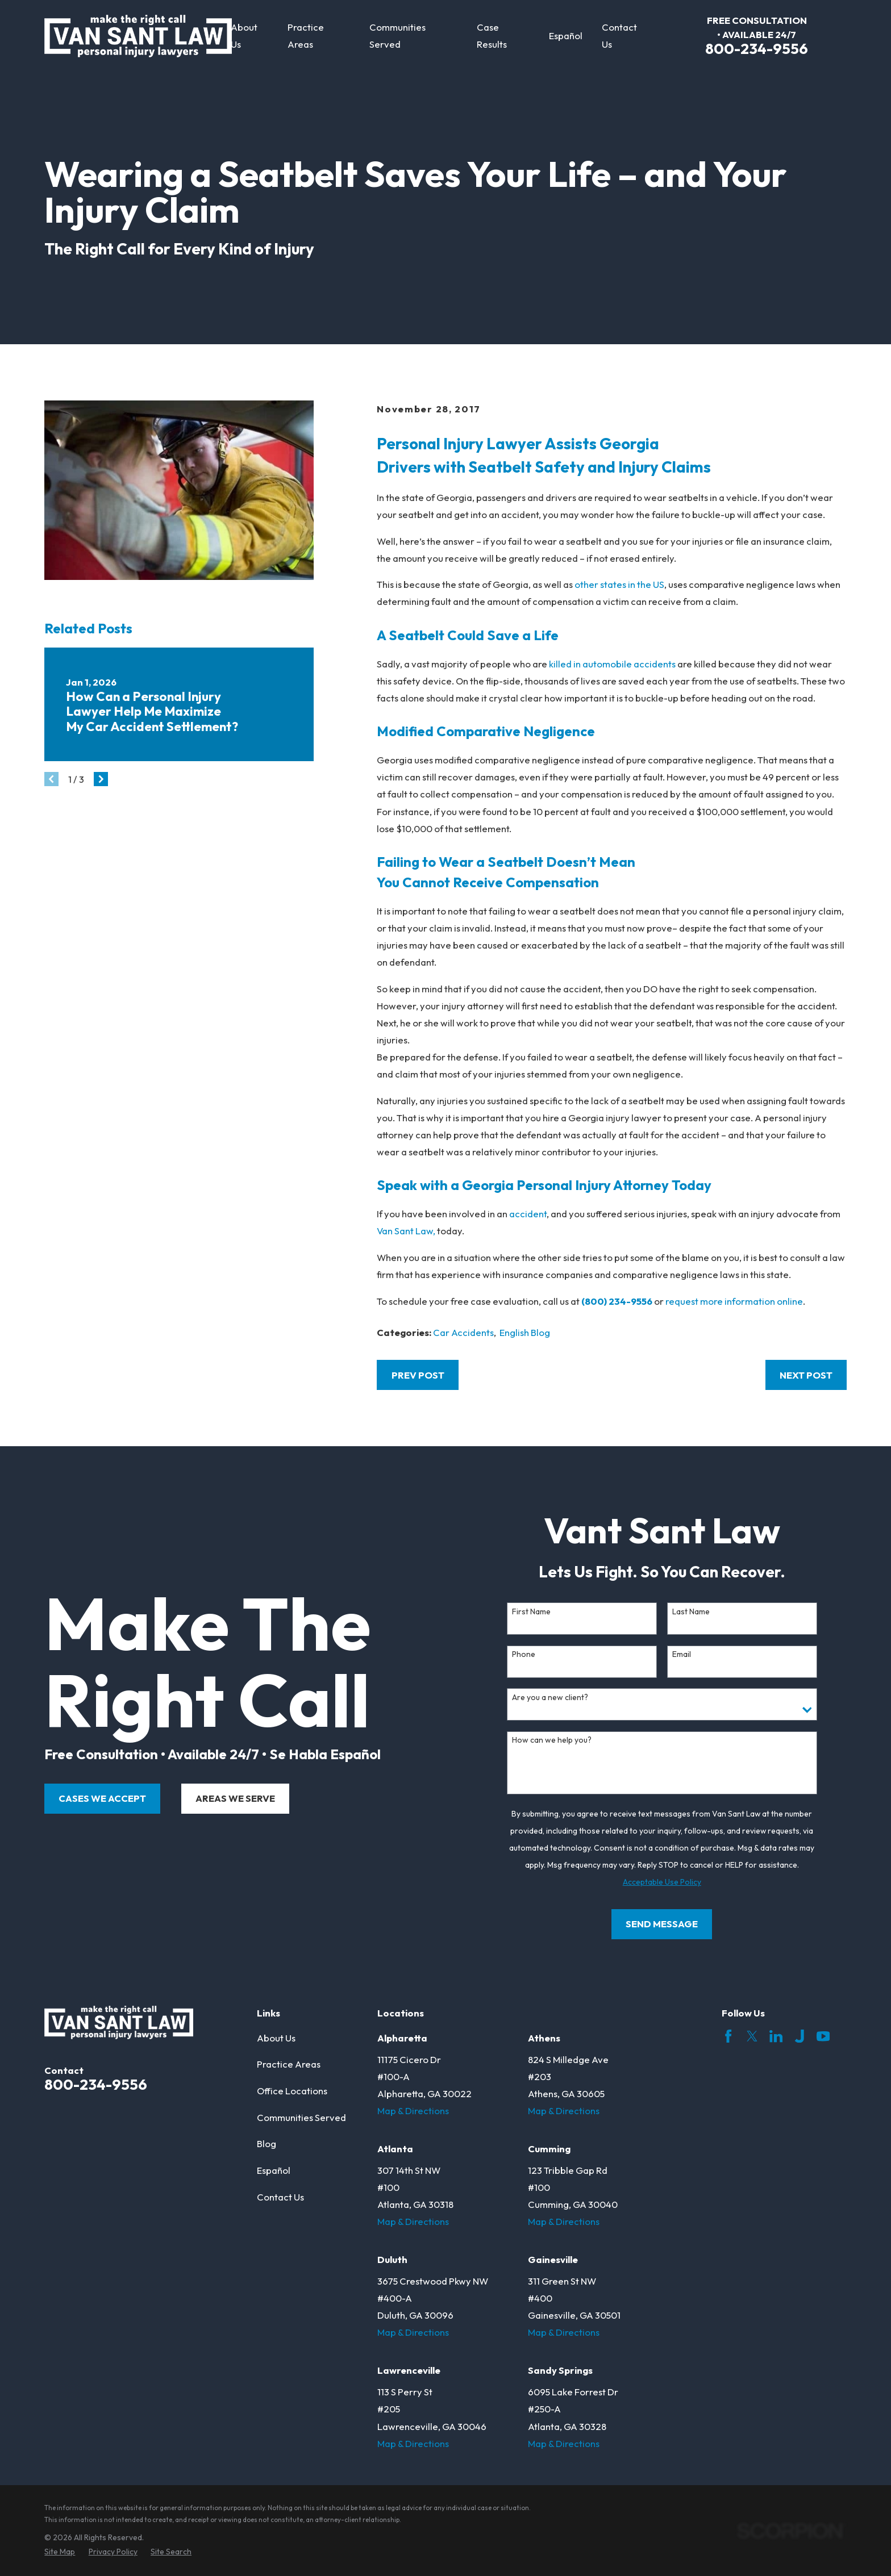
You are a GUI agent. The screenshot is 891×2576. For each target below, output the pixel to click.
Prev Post (418, 1375)
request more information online (734, 1301)
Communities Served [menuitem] (397, 35)
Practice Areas (288, 2064)
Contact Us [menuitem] (619, 35)
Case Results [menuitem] (492, 35)
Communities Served (301, 2117)
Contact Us (280, 2197)
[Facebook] (728, 2036)
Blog (266, 2143)
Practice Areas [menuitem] (306, 35)
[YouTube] (823, 2036)
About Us (276, 2038)
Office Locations (292, 2091)
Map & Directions (413, 2110)
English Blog (524, 1332)
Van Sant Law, (406, 1231)
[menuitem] (59, 2552)
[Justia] (799, 2036)
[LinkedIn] (775, 2036)
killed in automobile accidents (611, 664)
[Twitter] (752, 2036)
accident (528, 1214)
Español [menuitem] (565, 35)
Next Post (806, 1375)
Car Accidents (463, 1332)
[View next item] (101, 779)
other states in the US (619, 584)
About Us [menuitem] (244, 35)
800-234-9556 (756, 48)
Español (273, 2170)
